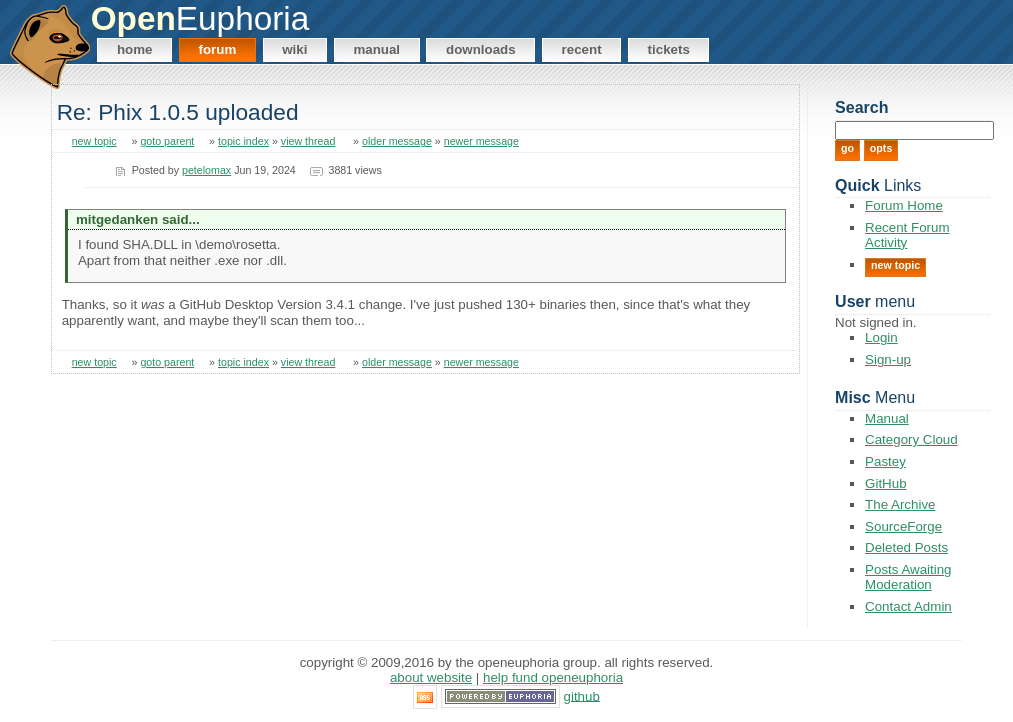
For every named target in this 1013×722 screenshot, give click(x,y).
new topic (94, 141)
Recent (582, 49)
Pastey (885, 461)
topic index (243, 141)
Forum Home (904, 205)
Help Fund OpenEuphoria (553, 677)
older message (397, 141)
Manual (376, 49)
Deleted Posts (906, 547)
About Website (431, 677)
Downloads (481, 49)
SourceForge (903, 526)
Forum (217, 49)
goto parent (167, 141)
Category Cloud (911, 439)
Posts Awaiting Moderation (908, 577)
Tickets (669, 49)
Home (135, 49)
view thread (308, 141)
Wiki (294, 49)
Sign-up (888, 359)
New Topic (895, 265)
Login (881, 337)
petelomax (206, 170)
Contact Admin (908, 606)
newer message (481, 141)
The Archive (900, 504)
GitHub (885, 483)
